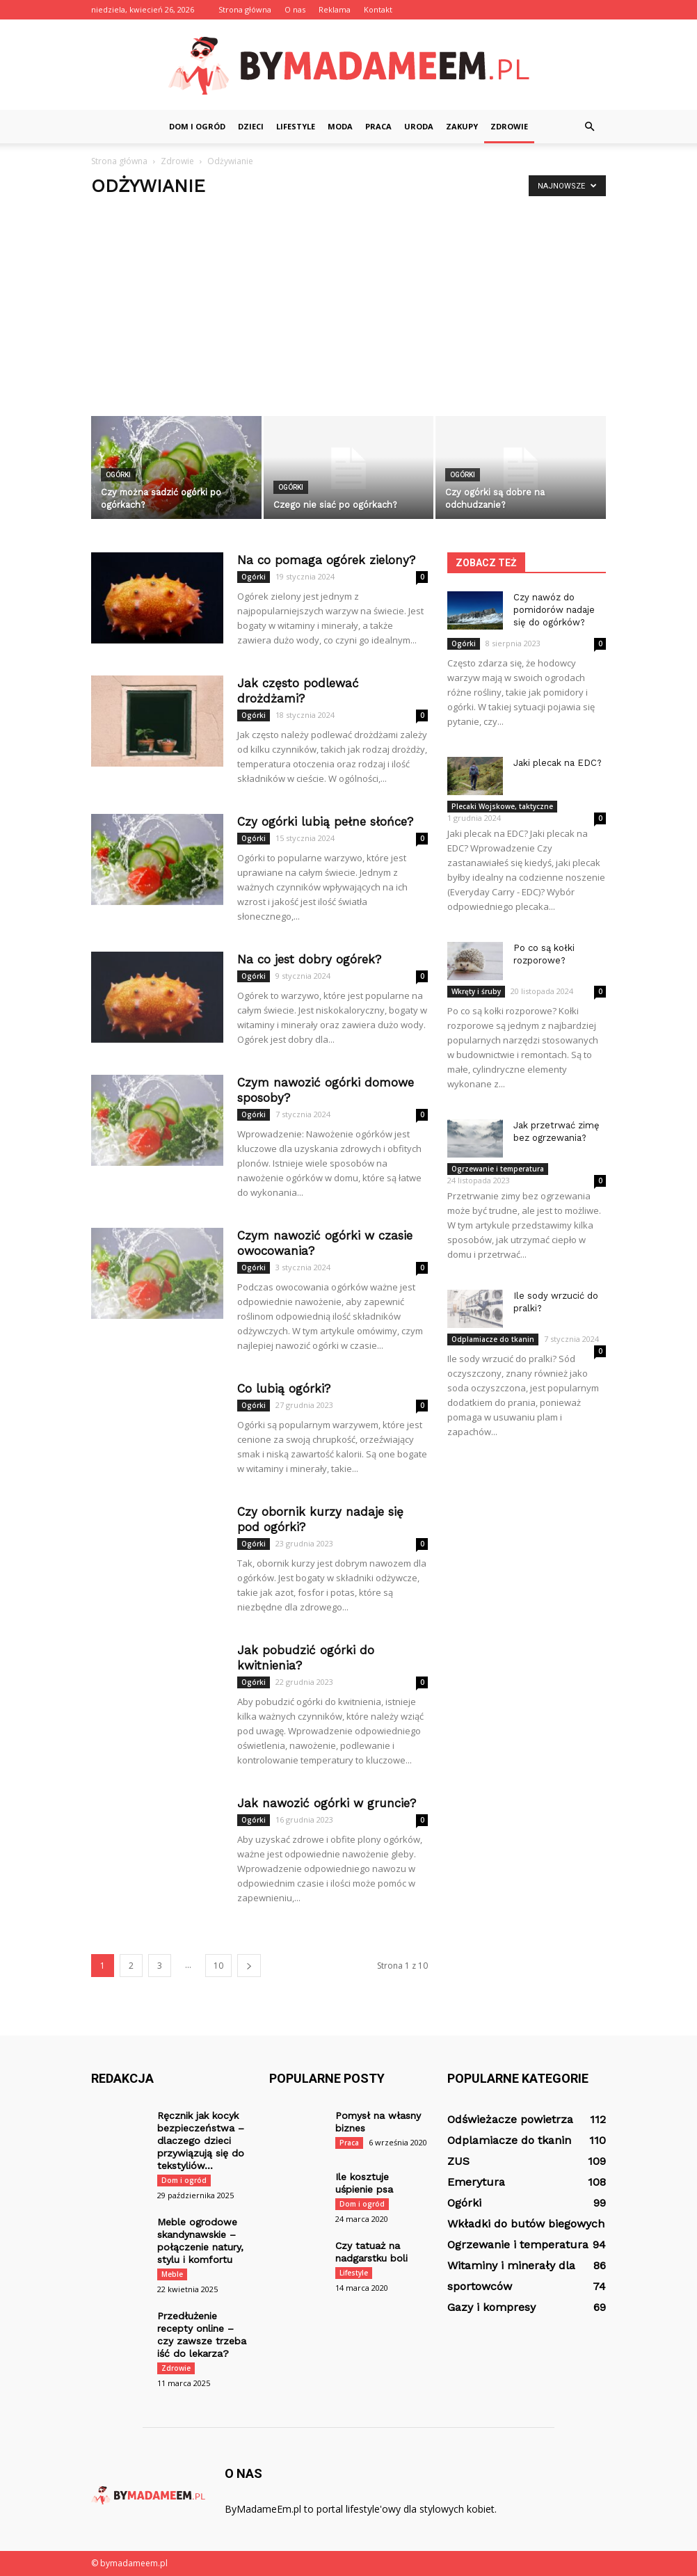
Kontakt (378, 9)
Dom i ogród (197, 126)
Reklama (335, 9)
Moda (340, 126)
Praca (378, 126)
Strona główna (244, 9)
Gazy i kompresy (491, 2307)
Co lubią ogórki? (283, 1388)
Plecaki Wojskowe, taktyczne (502, 806)
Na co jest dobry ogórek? (309, 959)
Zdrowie (509, 126)
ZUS (458, 2161)
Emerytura (476, 2182)
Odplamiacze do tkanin (492, 1339)
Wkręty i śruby (476, 991)
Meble (172, 2274)
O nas (295, 9)
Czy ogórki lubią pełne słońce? (325, 822)
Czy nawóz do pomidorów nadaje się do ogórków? (554, 609)
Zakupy (462, 126)
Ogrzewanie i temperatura (497, 1169)
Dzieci (251, 126)
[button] (589, 126)
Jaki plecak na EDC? (557, 763)
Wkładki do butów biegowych (525, 2223)
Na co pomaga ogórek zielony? (326, 560)
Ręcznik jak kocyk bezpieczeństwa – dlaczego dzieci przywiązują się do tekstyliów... (200, 2140)
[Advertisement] (348, 311)
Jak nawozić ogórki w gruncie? (326, 1803)
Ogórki (118, 475)
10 (218, 1965)
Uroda (418, 126)
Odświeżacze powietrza (510, 2119)
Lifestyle (295, 126)
